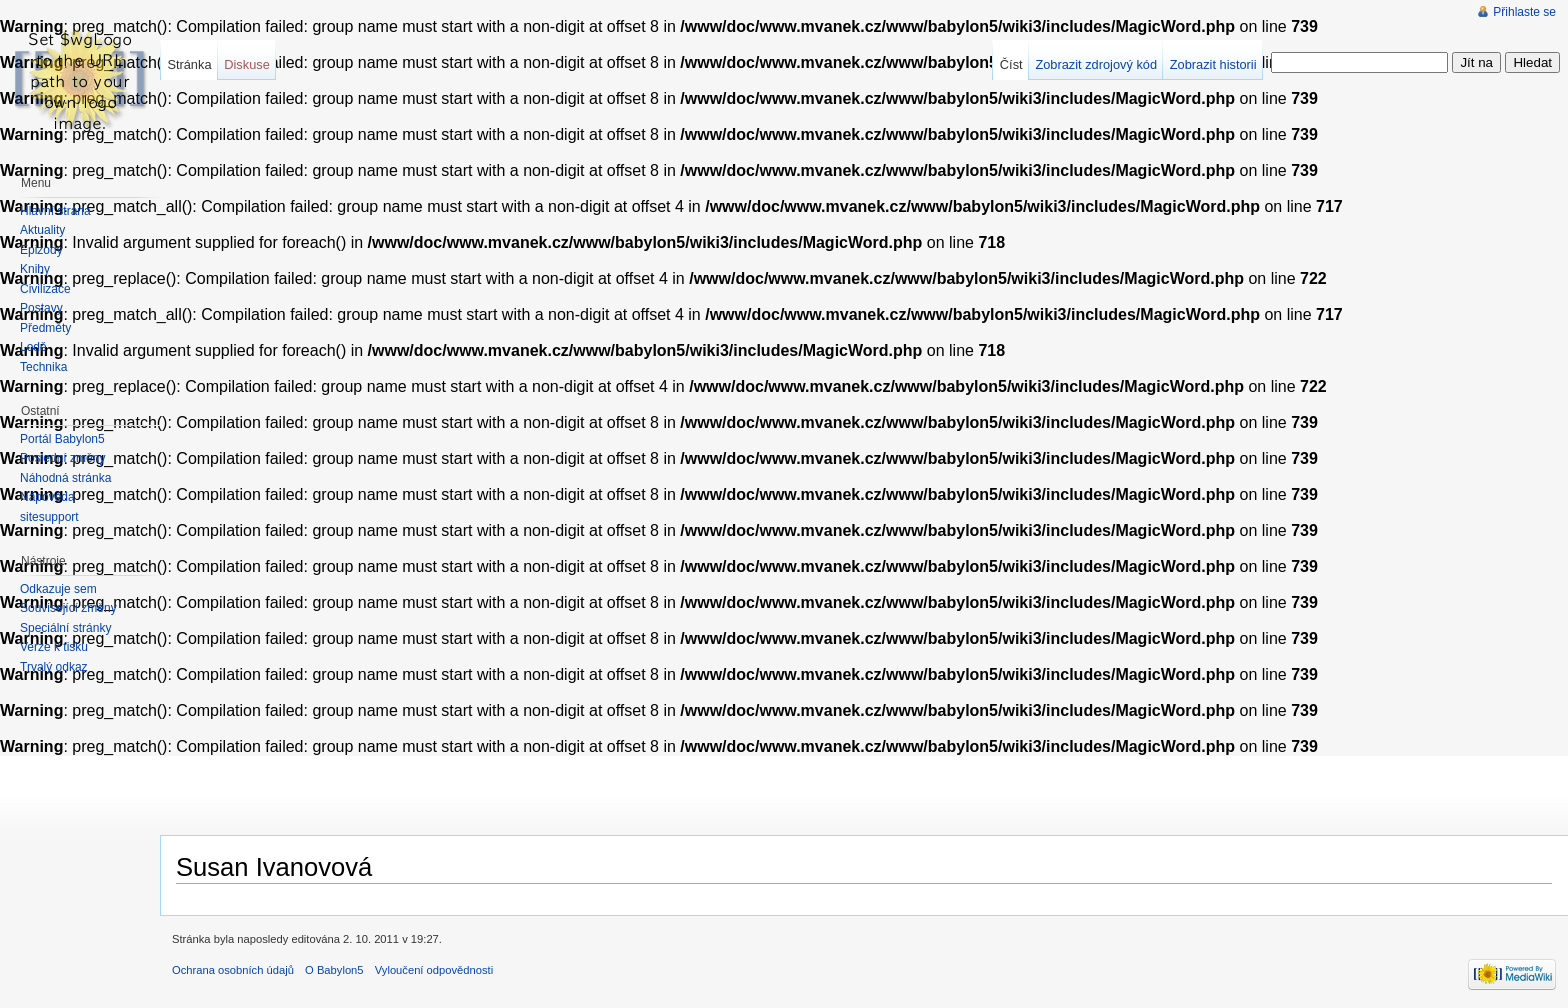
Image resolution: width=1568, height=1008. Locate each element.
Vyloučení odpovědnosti (434, 970)
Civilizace (45, 289)
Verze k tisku (54, 647)
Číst (1011, 64)
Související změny (68, 608)
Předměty (45, 328)
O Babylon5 (334, 970)
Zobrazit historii (1213, 64)
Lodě (33, 347)
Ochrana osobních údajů (233, 970)
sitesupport (49, 517)
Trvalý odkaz (54, 667)
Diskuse (247, 64)
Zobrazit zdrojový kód (1096, 64)
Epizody (41, 250)
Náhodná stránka (65, 478)
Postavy (41, 308)
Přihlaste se (1524, 12)
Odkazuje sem (58, 589)
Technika (43, 367)
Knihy (35, 269)
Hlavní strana (55, 211)
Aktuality (42, 230)
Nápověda (47, 497)
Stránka (189, 64)
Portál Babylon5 (62, 439)
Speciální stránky (65, 628)
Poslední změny (62, 458)
